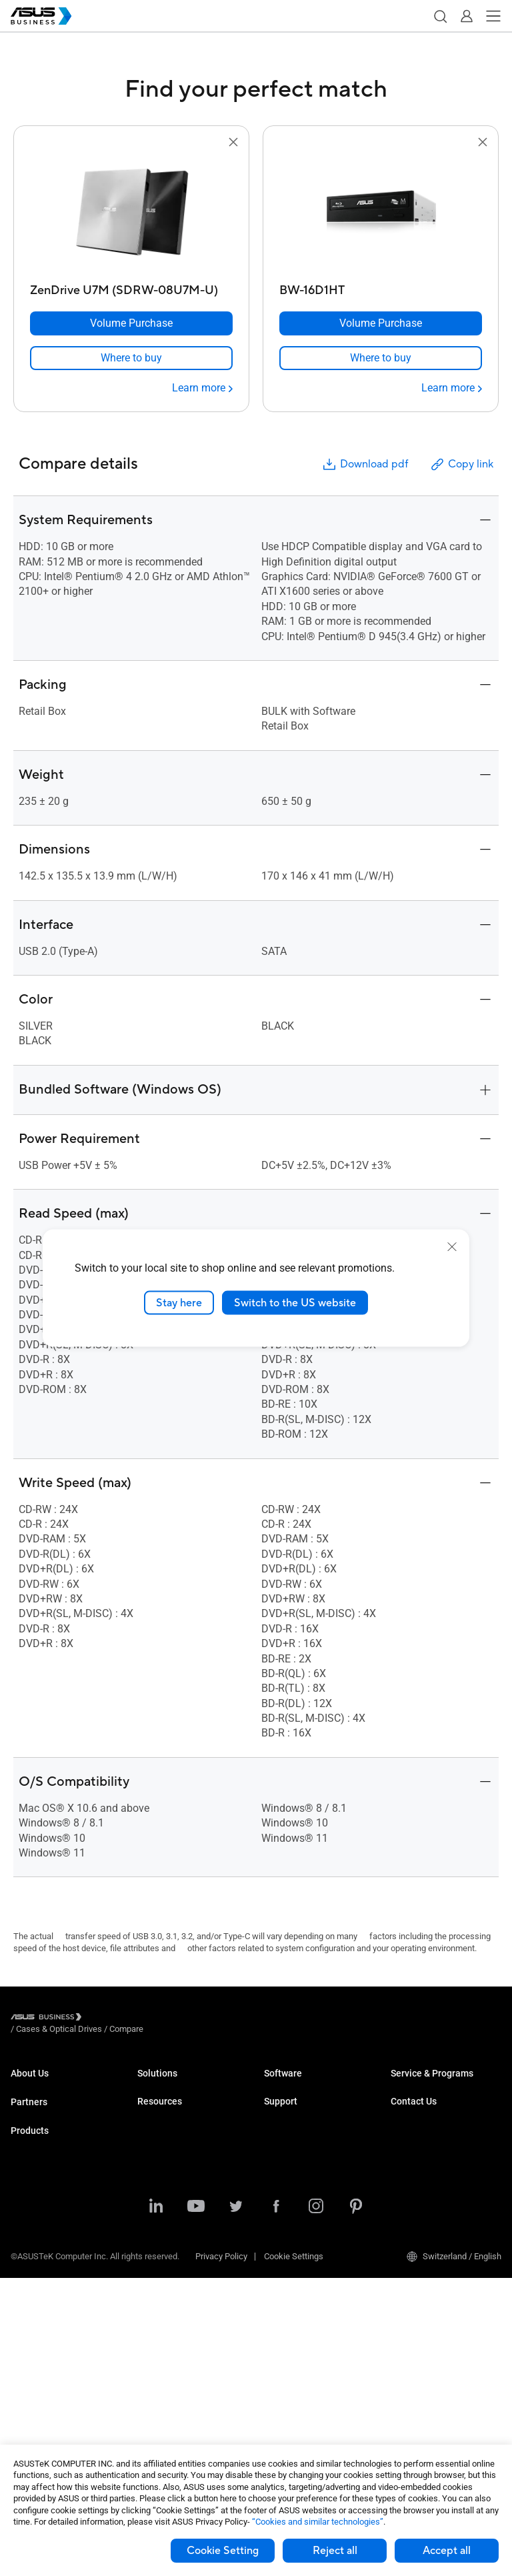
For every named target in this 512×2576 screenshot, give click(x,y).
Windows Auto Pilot (300, 2146)
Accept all (447, 2550)
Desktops (29, 2206)
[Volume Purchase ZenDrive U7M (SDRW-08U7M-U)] (131, 323)
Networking (32, 2366)
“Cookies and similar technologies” (317, 2522)
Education (156, 2126)
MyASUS (280, 2086)
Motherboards (37, 2306)
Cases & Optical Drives (54, 2386)
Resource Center (168, 2368)
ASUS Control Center (302, 2106)
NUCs (21, 2226)
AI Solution (157, 2298)
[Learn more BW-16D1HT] (451, 388)
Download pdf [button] (364, 464)
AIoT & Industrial (42, 2346)
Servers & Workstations (55, 2286)
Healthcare (158, 2166)
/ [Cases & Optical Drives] (132, 2019)
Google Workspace (173, 2318)
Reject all (335, 2550)
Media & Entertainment (180, 2238)
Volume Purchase (424, 2188)
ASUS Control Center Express (318, 2126)
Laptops (26, 2186)
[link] (131, 358)
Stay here (179, 1302)
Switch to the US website (295, 1302)
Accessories (34, 2426)
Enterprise (156, 2106)
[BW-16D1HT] (380, 287)
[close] (452, 1246)
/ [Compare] (198, 2019)
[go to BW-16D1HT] (380, 214)
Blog (145, 2408)
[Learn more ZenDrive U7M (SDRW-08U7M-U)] (202, 388)
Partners (29, 2134)
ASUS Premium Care (429, 2086)
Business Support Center (310, 2196)
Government (160, 2278)
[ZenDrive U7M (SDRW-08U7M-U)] (131, 287)
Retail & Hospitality (172, 2146)
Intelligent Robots (44, 2406)
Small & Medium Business (186, 2086)
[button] (440, 16)
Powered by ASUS (424, 2138)
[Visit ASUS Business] (49, 2019)
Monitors (27, 2246)
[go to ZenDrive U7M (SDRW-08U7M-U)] (131, 214)
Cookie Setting (223, 2550)
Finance (152, 2258)
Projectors (30, 2266)
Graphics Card (37, 2326)
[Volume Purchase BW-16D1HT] (380, 323)
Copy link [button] (461, 464)
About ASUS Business (52, 2086)
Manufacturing (165, 2186)
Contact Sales (417, 2208)
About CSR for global (49, 2106)
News (148, 2428)
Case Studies (162, 2388)
